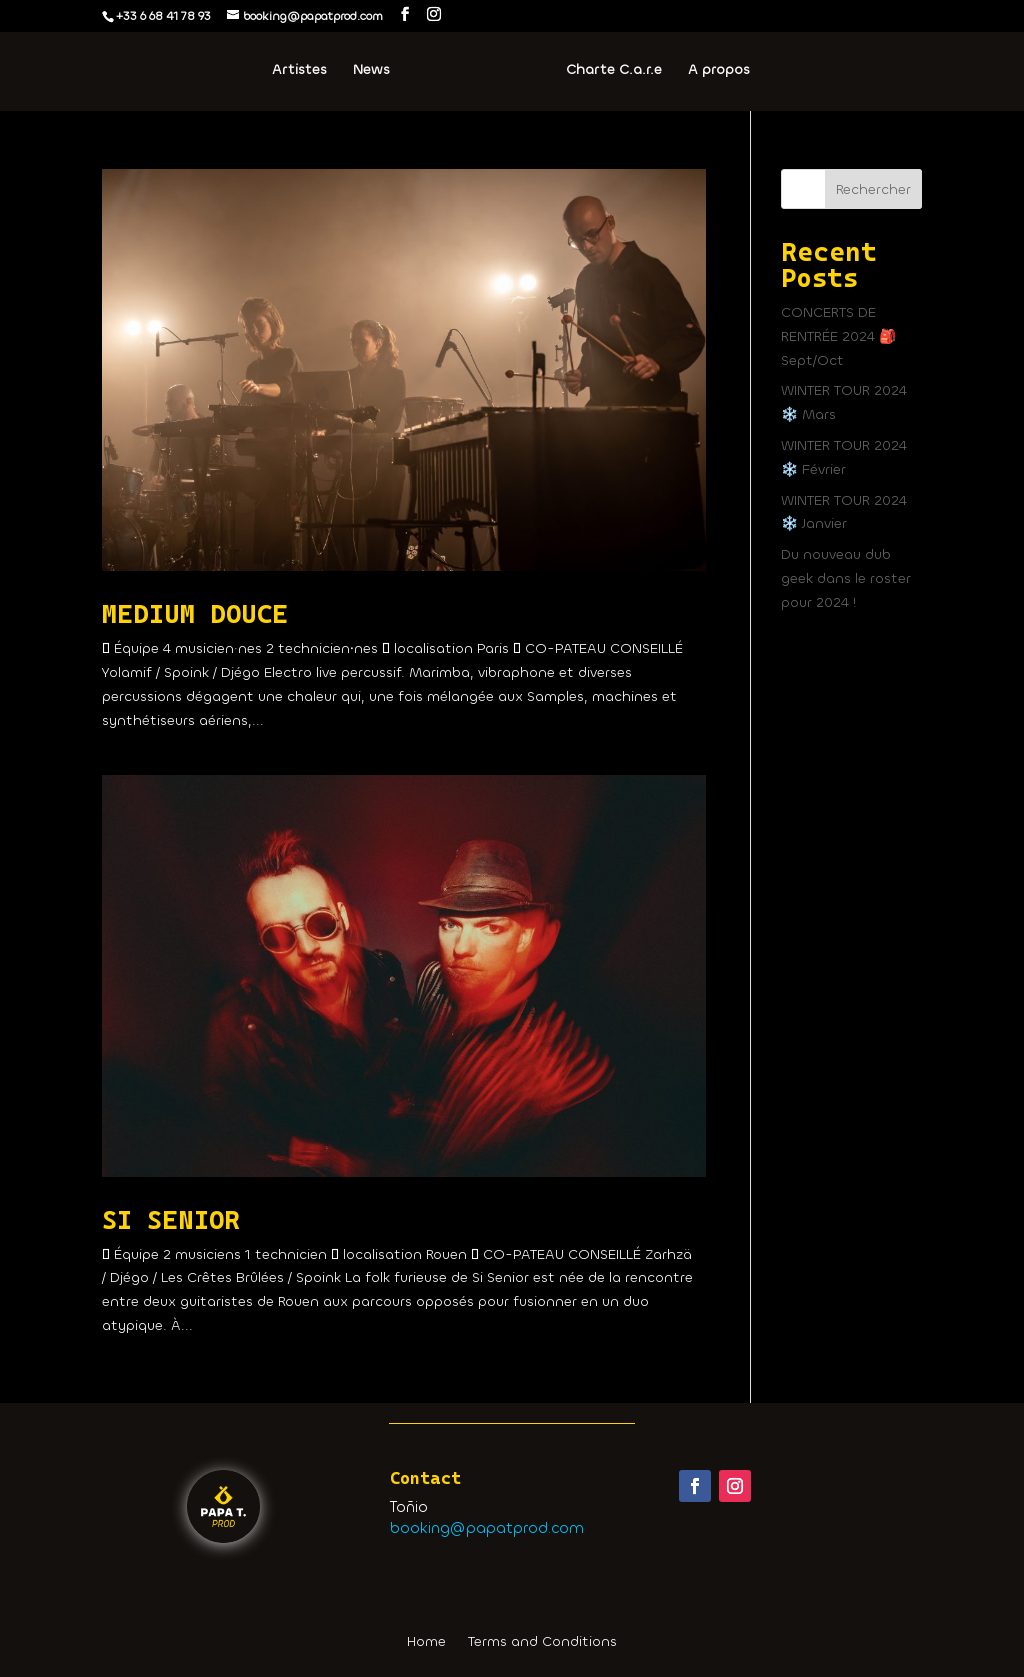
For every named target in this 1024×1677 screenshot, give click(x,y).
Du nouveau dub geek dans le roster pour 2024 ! (846, 578)
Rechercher (873, 189)
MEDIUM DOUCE (195, 614)
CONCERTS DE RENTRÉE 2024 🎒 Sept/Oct (838, 336)
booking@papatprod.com (487, 1528)
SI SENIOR (171, 1220)
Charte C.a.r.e (614, 71)
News (371, 71)
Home (426, 1643)
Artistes (299, 71)
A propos (719, 71)
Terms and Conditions (542, 1643)
